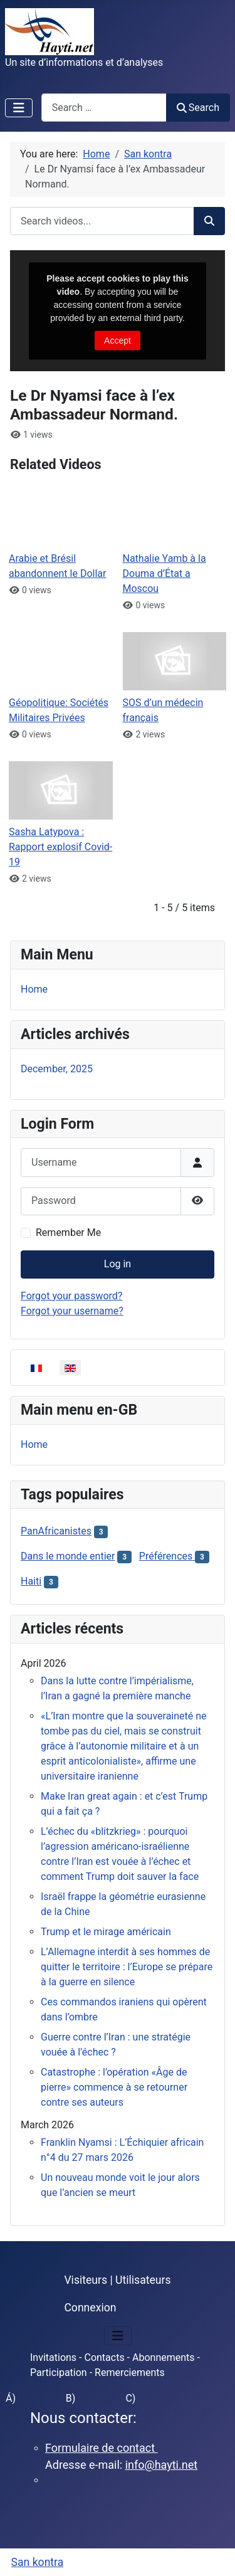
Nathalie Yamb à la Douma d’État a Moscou (164, 573)
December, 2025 (57, 1069)
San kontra (37, 2562)
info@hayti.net (161, 2464)
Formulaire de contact (101, 2447)
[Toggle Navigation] (19, 107)
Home (34, 989)
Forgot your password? (71, 1296)
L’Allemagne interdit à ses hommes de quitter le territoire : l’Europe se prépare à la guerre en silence (126, 1967)
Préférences (167, 1556)
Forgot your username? (72, 1311)
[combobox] (104, 107)
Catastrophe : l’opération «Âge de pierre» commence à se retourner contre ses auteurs (114, 2087)
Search (198, 107)
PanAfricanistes (56, 1531)
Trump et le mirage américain (106, 1932)
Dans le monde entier (68, 1556)
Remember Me (68, 1232)
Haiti (31, 1581)
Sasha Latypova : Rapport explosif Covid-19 (60, 847)
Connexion (90, 2307)
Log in (117, 1264)
